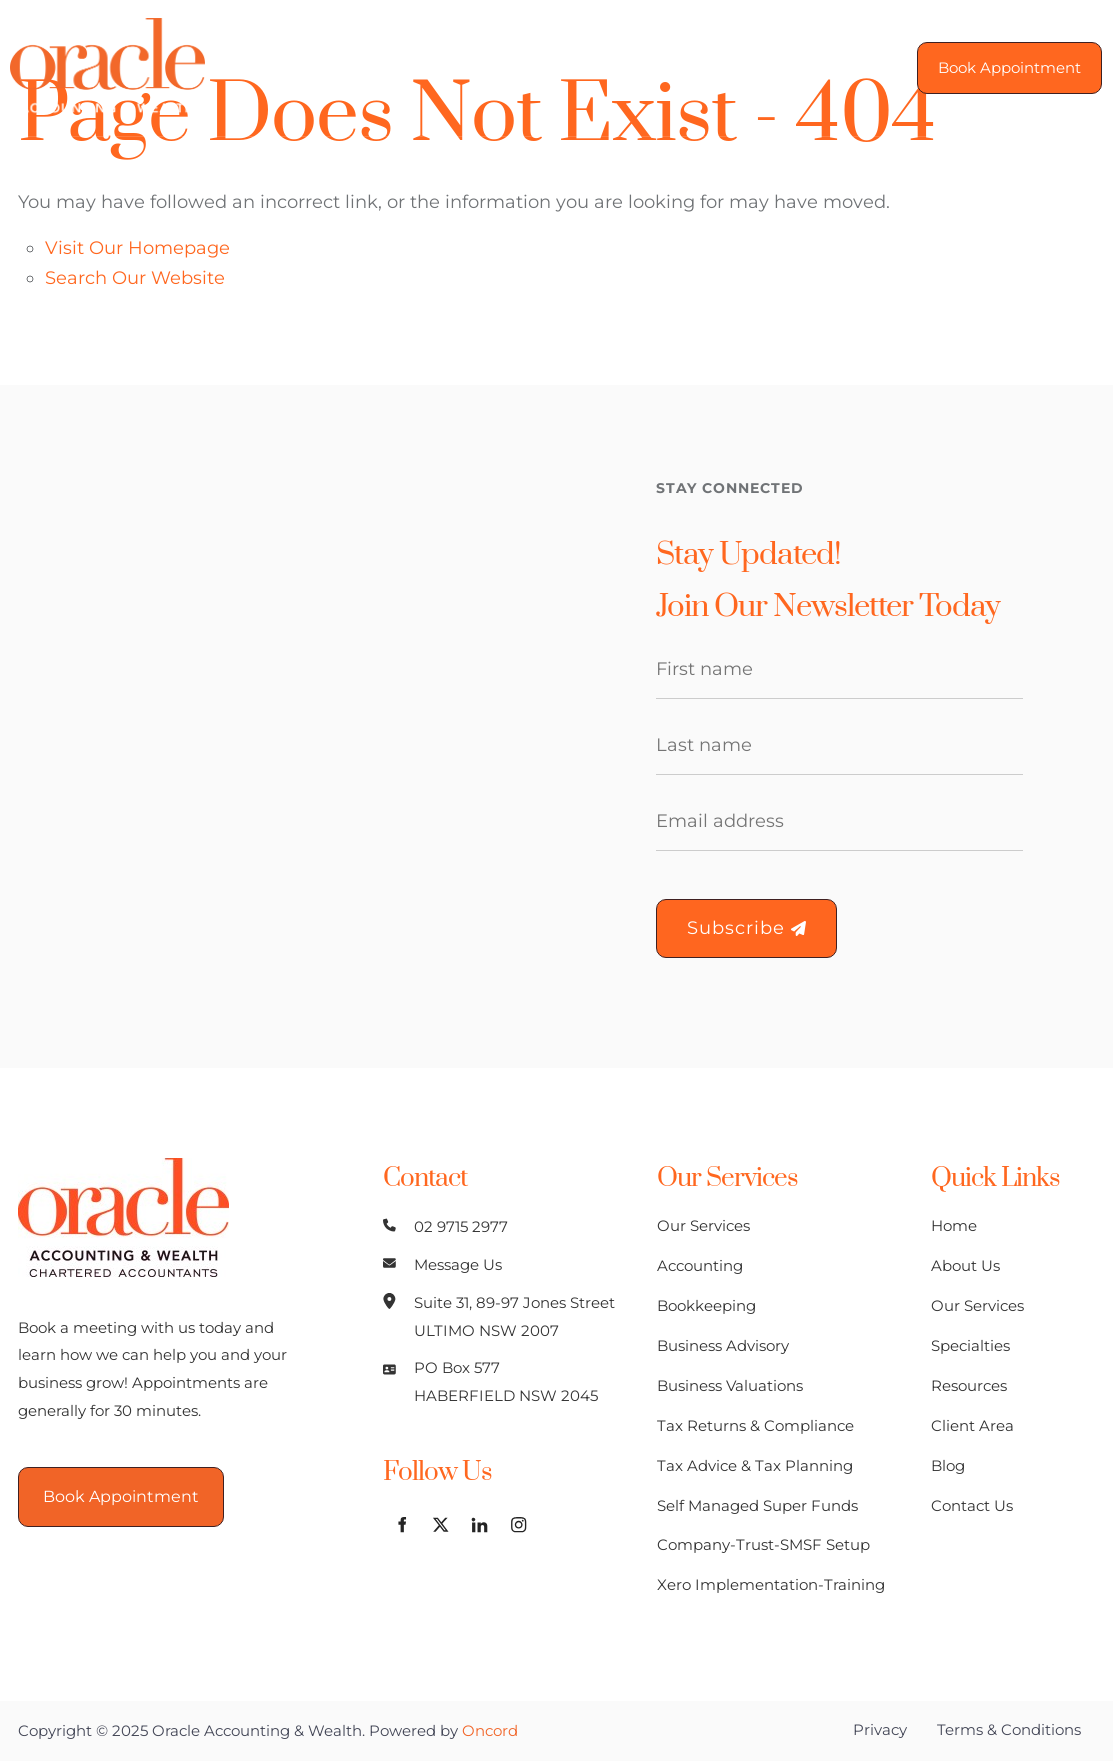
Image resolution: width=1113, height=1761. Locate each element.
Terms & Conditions (1009, 1729)
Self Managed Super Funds (757, 1505)
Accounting (700, 1265)
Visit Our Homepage (137, 248)
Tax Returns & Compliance (755, 1425)
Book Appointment (999, 55)
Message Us (458, 1264)
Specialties (970, 1345)
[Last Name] (840, 746)
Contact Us (972, 1505)
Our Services (703, 1225)
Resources (969, 1385)
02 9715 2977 (461, 1226)
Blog (948, 1465)
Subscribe (746, 928)
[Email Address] (840, 822)
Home (954, 1225)
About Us (965, 1265)
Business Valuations (730, 1385)
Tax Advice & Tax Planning (755, 1465)
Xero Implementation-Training (771, 1584)
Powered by (443, 1730)
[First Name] (840, 670)
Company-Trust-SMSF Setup (763, 1544)
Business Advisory (723, 1345)
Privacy (880, 1729)
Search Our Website (135, 278)
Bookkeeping (706, 1305)
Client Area (972, 1425)
